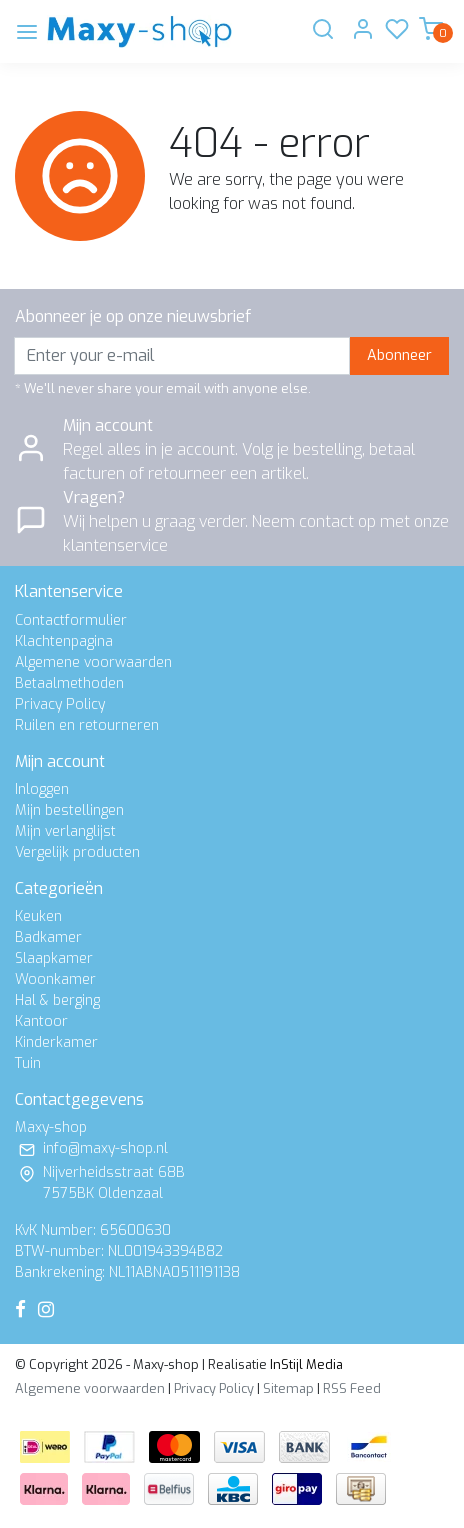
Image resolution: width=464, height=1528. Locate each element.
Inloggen (42, 789)
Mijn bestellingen (69, 810)
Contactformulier (71, 620)
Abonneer (399, 355)
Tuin (28, 1063)
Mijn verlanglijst (65, 831)
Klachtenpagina (64, 641)
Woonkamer (55, 979)
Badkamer (48, 937)
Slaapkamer (54, 958)
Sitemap (288, 1388)
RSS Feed (352, 1388)
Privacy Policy (60, 704)
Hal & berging (57, 1000)
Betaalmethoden (69, 683)
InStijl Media (305, 1364)
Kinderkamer (56, 1042)
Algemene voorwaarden (93, 662)
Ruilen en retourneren (87, 725)
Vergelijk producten (77, 852)
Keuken (38, 916)
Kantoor (41, 1021)
